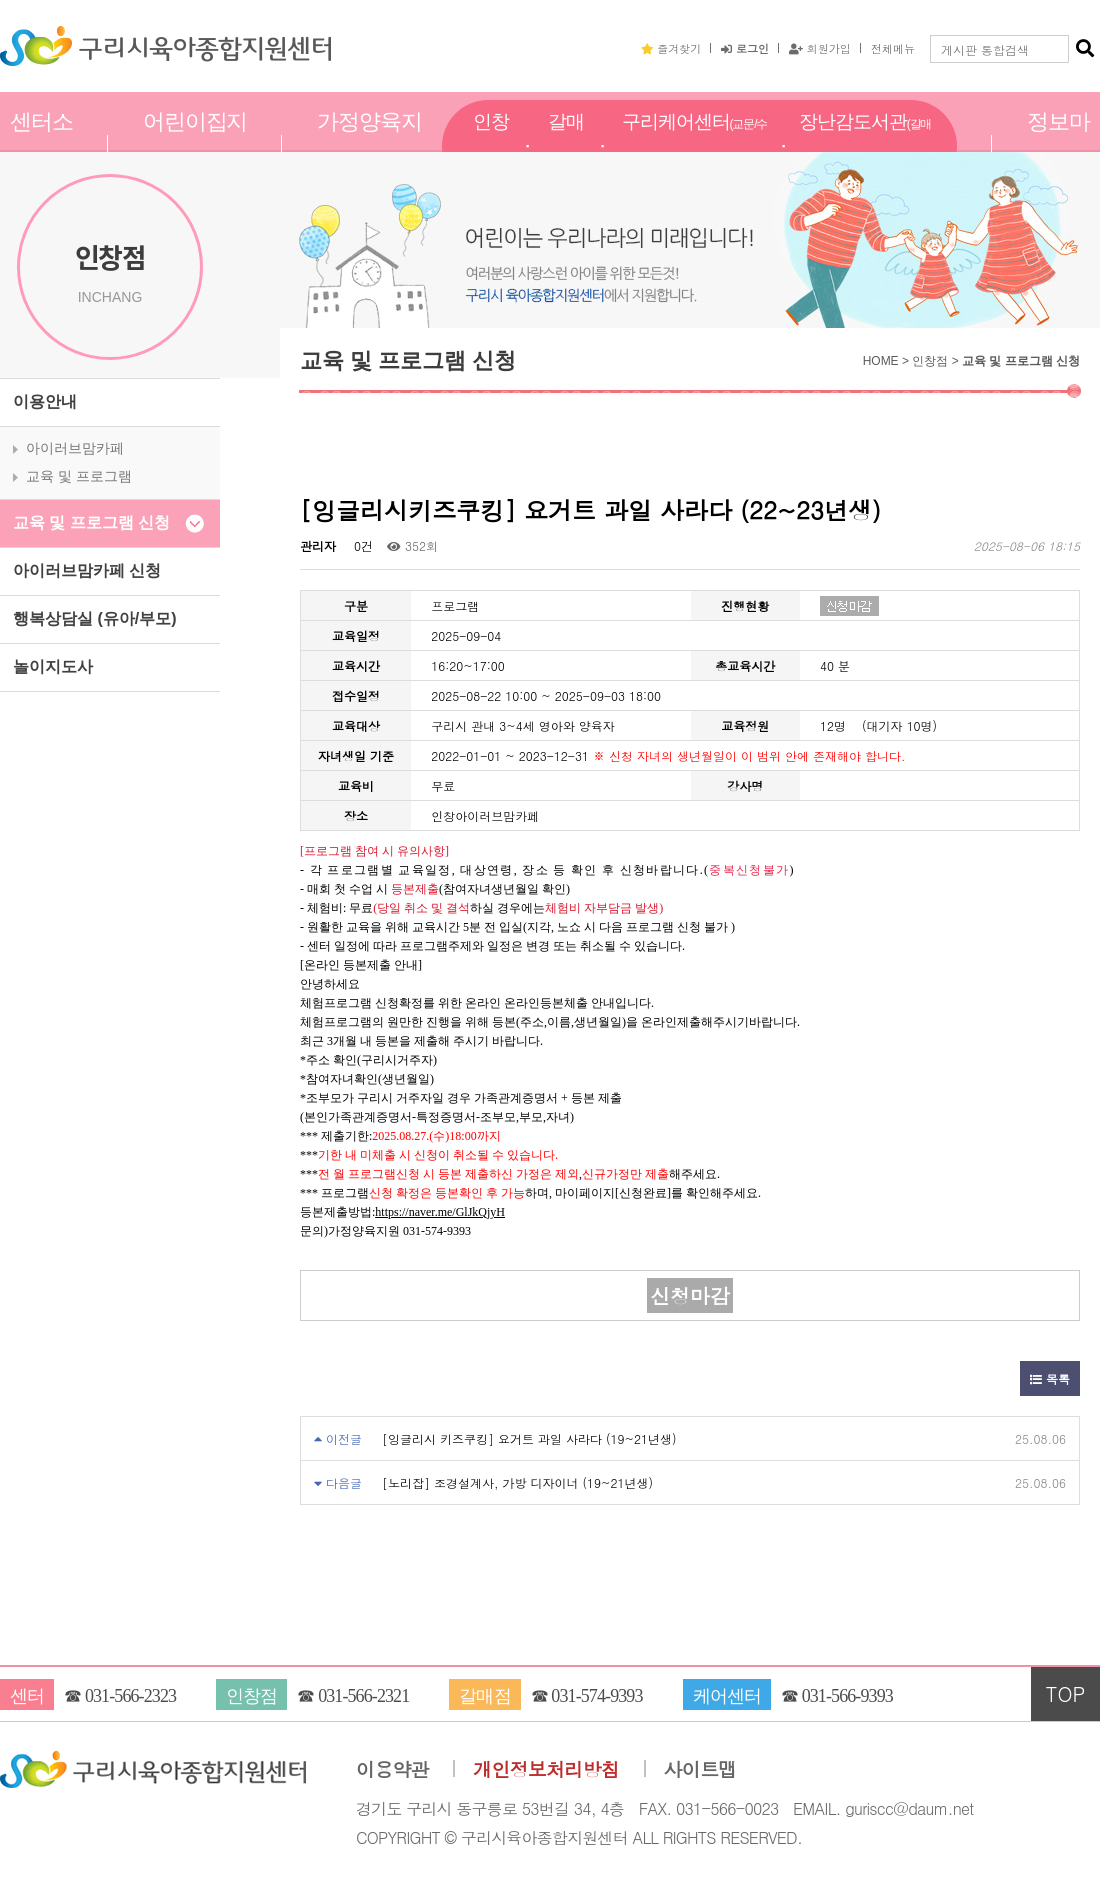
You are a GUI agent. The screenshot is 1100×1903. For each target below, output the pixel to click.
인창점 (491, 143)
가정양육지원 (369, 143)
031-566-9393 (847, 1696)
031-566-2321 (363, 1696)
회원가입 (820, 48)
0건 (361, 545)
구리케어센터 (694, 144)
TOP (1066, 1693)
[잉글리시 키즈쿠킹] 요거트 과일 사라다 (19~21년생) (529, 1438)
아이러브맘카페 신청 (87, 570)
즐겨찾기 (671, 48)
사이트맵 (700, 1769)
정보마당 (1058, 143)
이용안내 (45, 401)
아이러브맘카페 (75, 448)
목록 (1050, 1378)
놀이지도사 (53, 666)
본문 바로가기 (0, 0)
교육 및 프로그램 (79, 476)
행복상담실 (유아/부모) (95, 618)
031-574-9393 (596, 1696)
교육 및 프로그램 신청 (91, 522)
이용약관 (392, 1769)
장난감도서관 (865, 144)
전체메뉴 (893, 48)
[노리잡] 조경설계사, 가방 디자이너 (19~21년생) (517, 1482)
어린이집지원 (195, 143)
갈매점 (566, 143)
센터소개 (41, 143)
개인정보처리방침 (546, 1769)
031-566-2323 (130, 1696)
